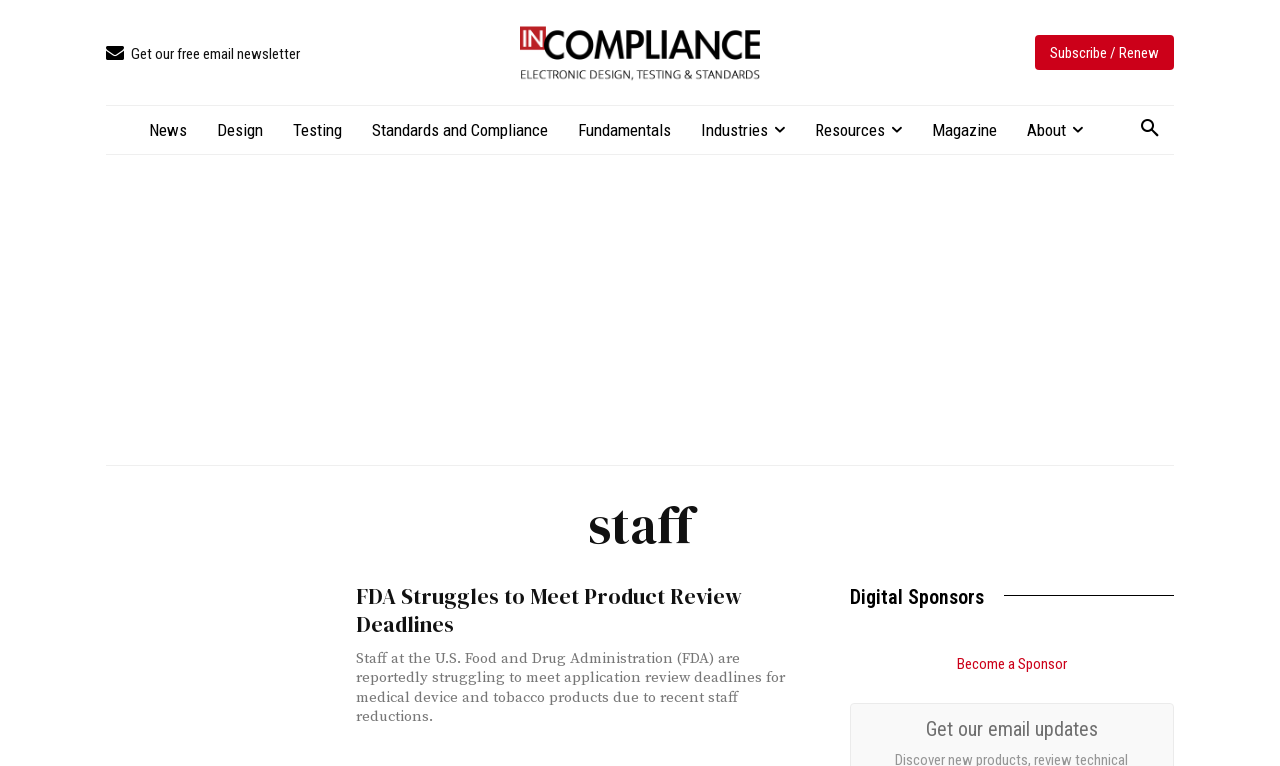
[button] (1150, 129)
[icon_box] (203, 54)
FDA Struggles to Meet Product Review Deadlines (538, 610)
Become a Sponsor (1012, 664)
